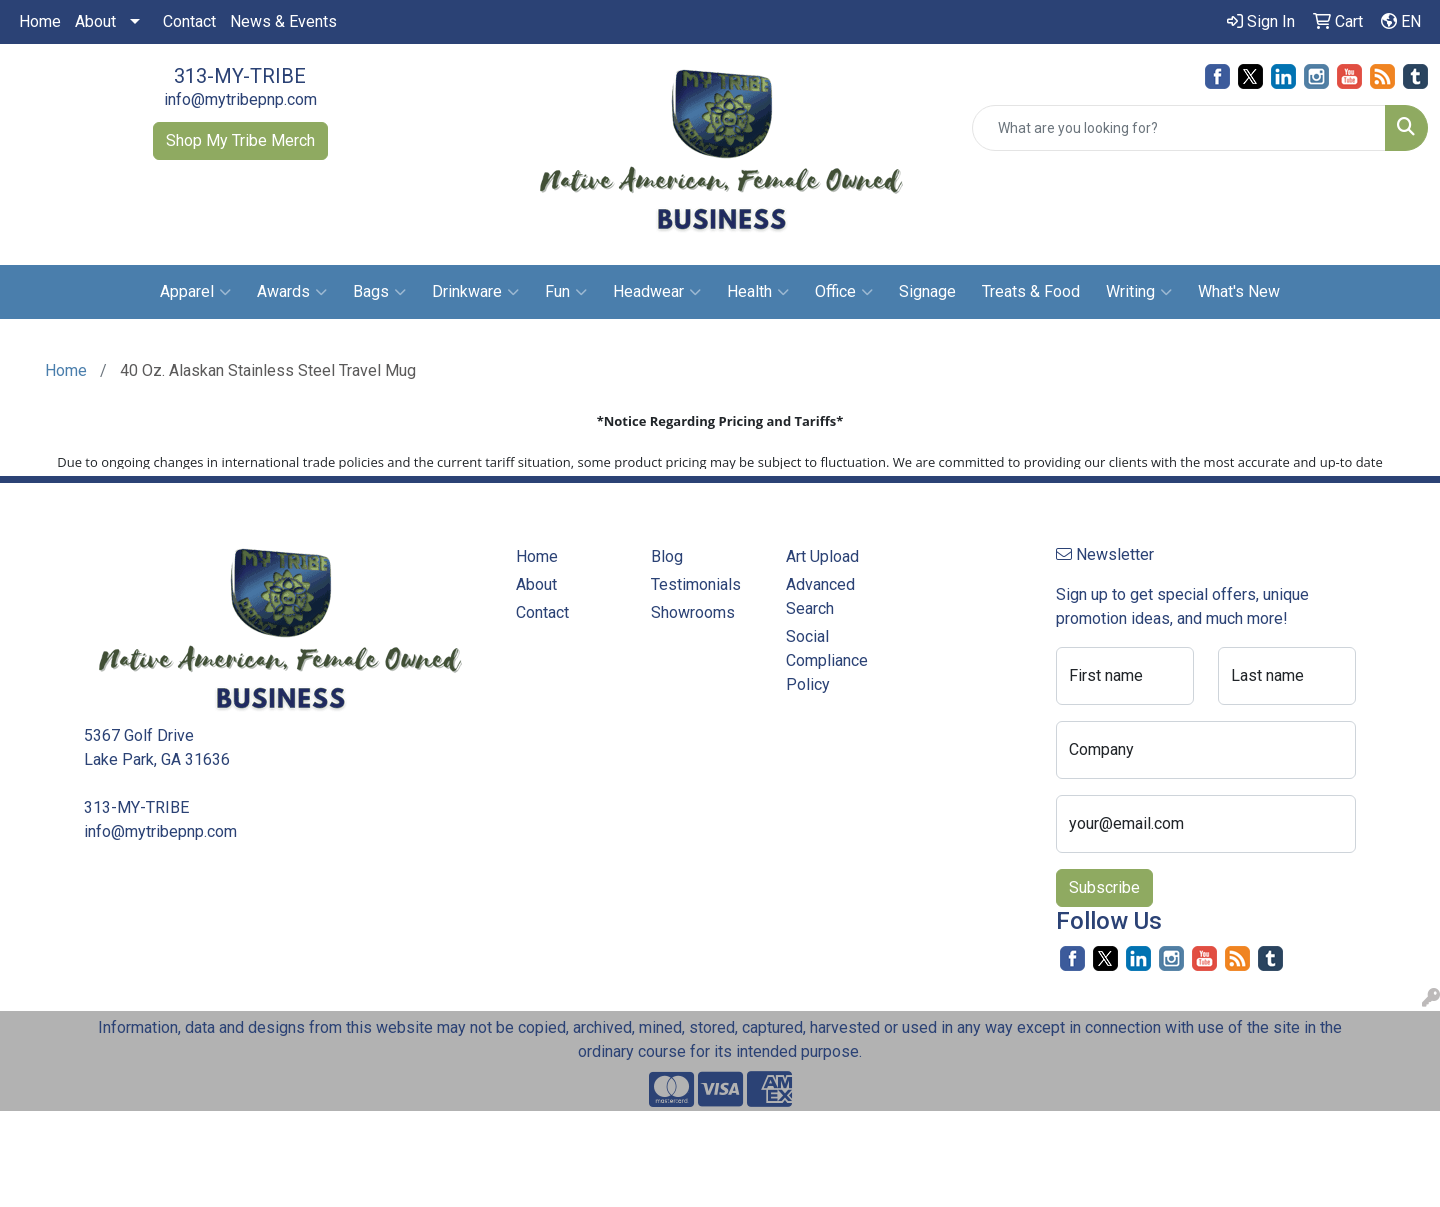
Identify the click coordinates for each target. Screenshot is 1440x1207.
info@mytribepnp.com (240, 99)
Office (844, 292)
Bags (379, 292)
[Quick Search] (1179, 128)
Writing (1139, 292)
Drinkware (475, 292)
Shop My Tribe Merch (240, 140)
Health (758, 292)
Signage (927, 291)
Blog (667, 556)
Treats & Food (1031, 291)
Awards (292, 292)
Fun (566, 292)
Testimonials (696, 584)
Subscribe (1104, 887)
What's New (1239, 291)
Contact (189, 21)
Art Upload (822, 556)
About (95, 21)
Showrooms (693, 612)
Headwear (657, 292)
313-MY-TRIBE (240, 76)
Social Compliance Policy (827, 660)
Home (40, 21)
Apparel (195, 292)
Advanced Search (820, 596)
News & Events (283, 21)
